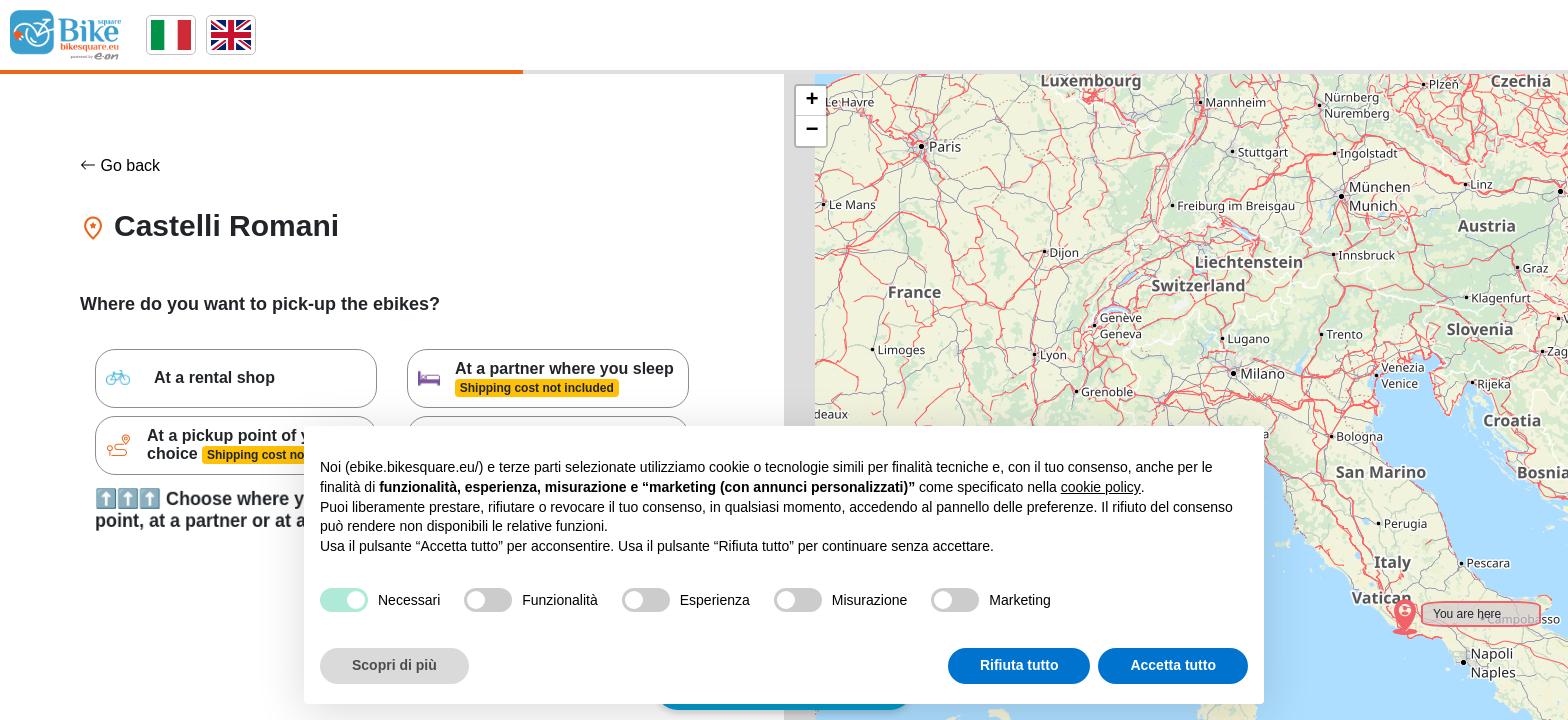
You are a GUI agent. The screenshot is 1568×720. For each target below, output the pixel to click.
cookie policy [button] (1101, 487)
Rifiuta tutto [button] (1019, 665)
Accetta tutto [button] (1173, 665)
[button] (1392, 604)
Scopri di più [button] (394, 665)
